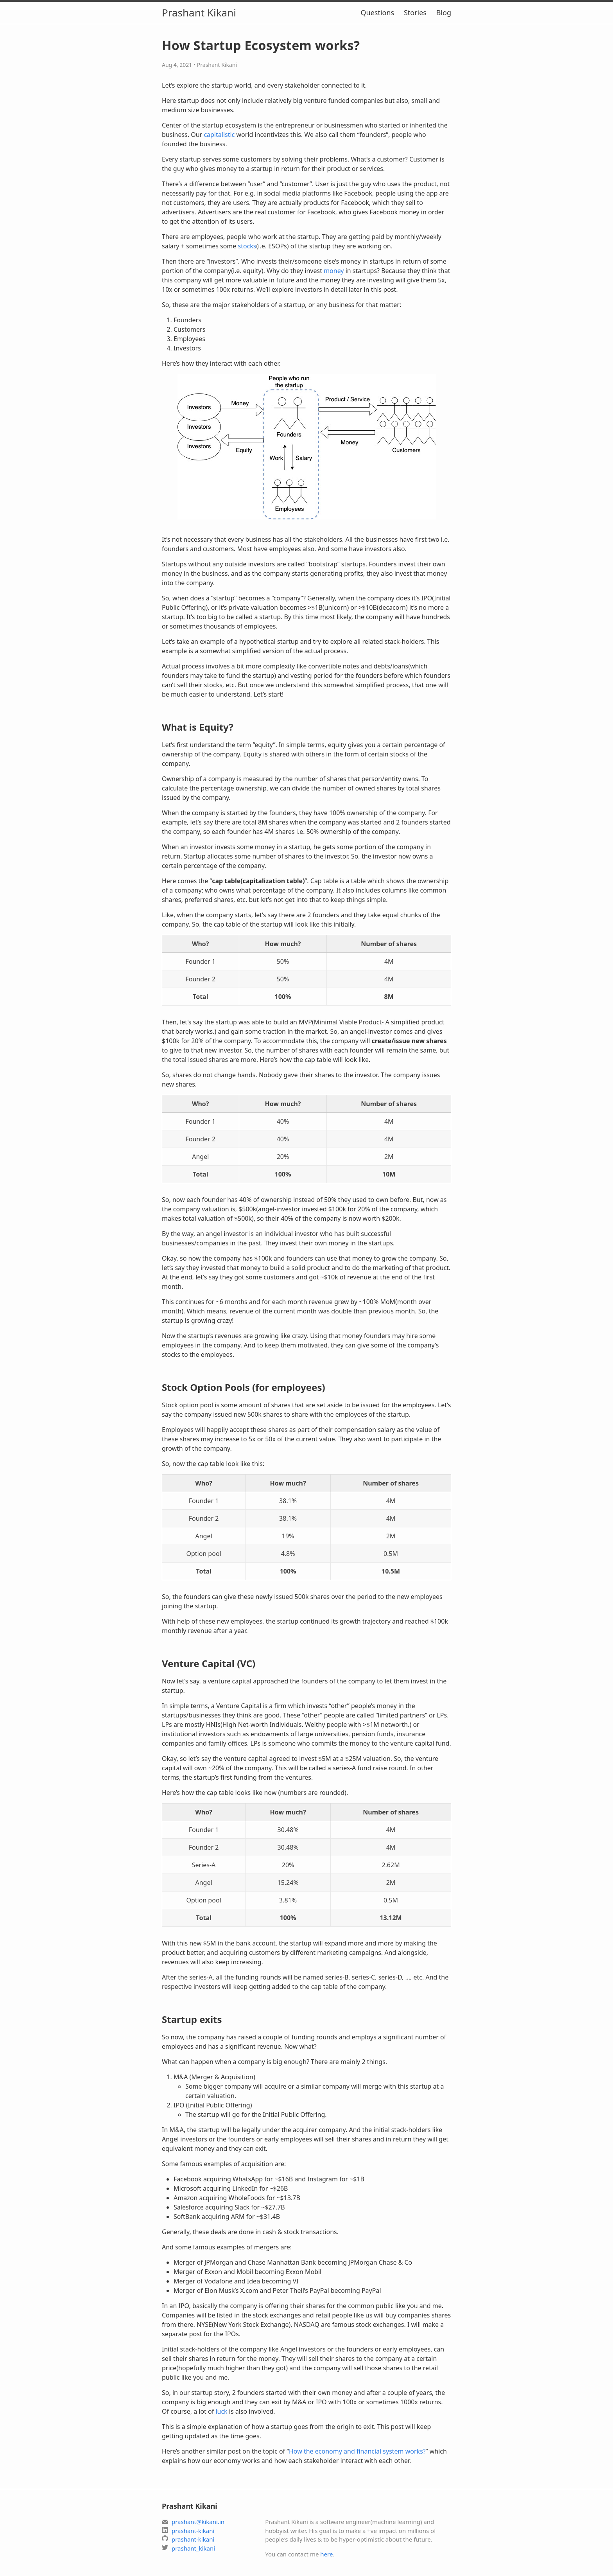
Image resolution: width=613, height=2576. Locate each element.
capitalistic (219, 134)
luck (221, 2411)
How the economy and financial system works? (357, 2451)
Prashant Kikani (199, 12)
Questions (377, 12)
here (326, 2554)
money (334, 270)
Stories (415, 12)
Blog (443, 12)
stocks (247, 246)
